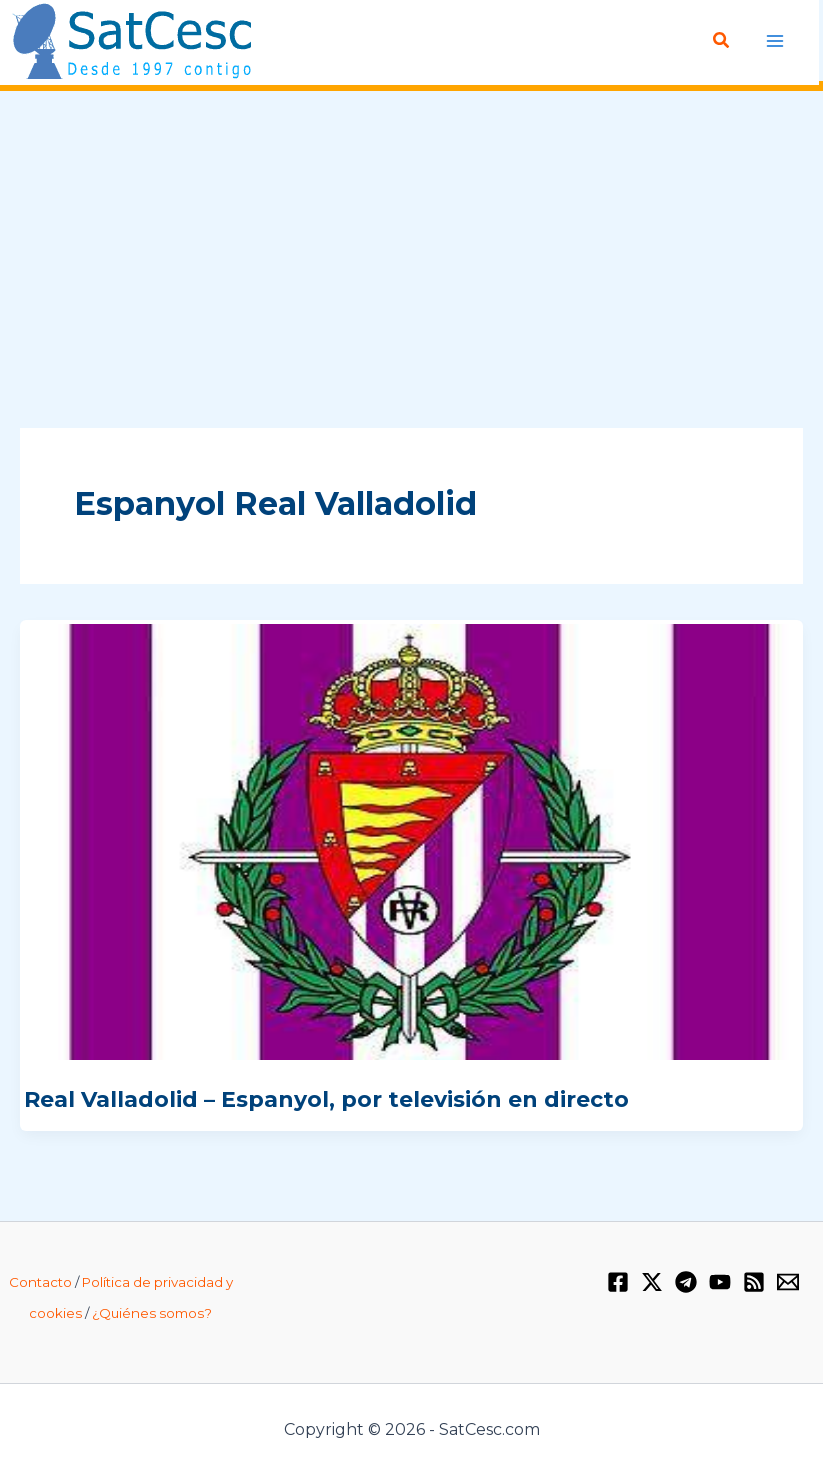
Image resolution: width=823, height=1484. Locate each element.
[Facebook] (618, 1282)
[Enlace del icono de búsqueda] (723, 41)
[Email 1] (788, 1282)
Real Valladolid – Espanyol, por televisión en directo (326, 1099)
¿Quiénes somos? (152, 1313)
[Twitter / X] (652, 1282)
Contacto (40, 1282)
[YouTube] (720, 1282)
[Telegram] (686, 1282)
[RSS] (754, 1282)
